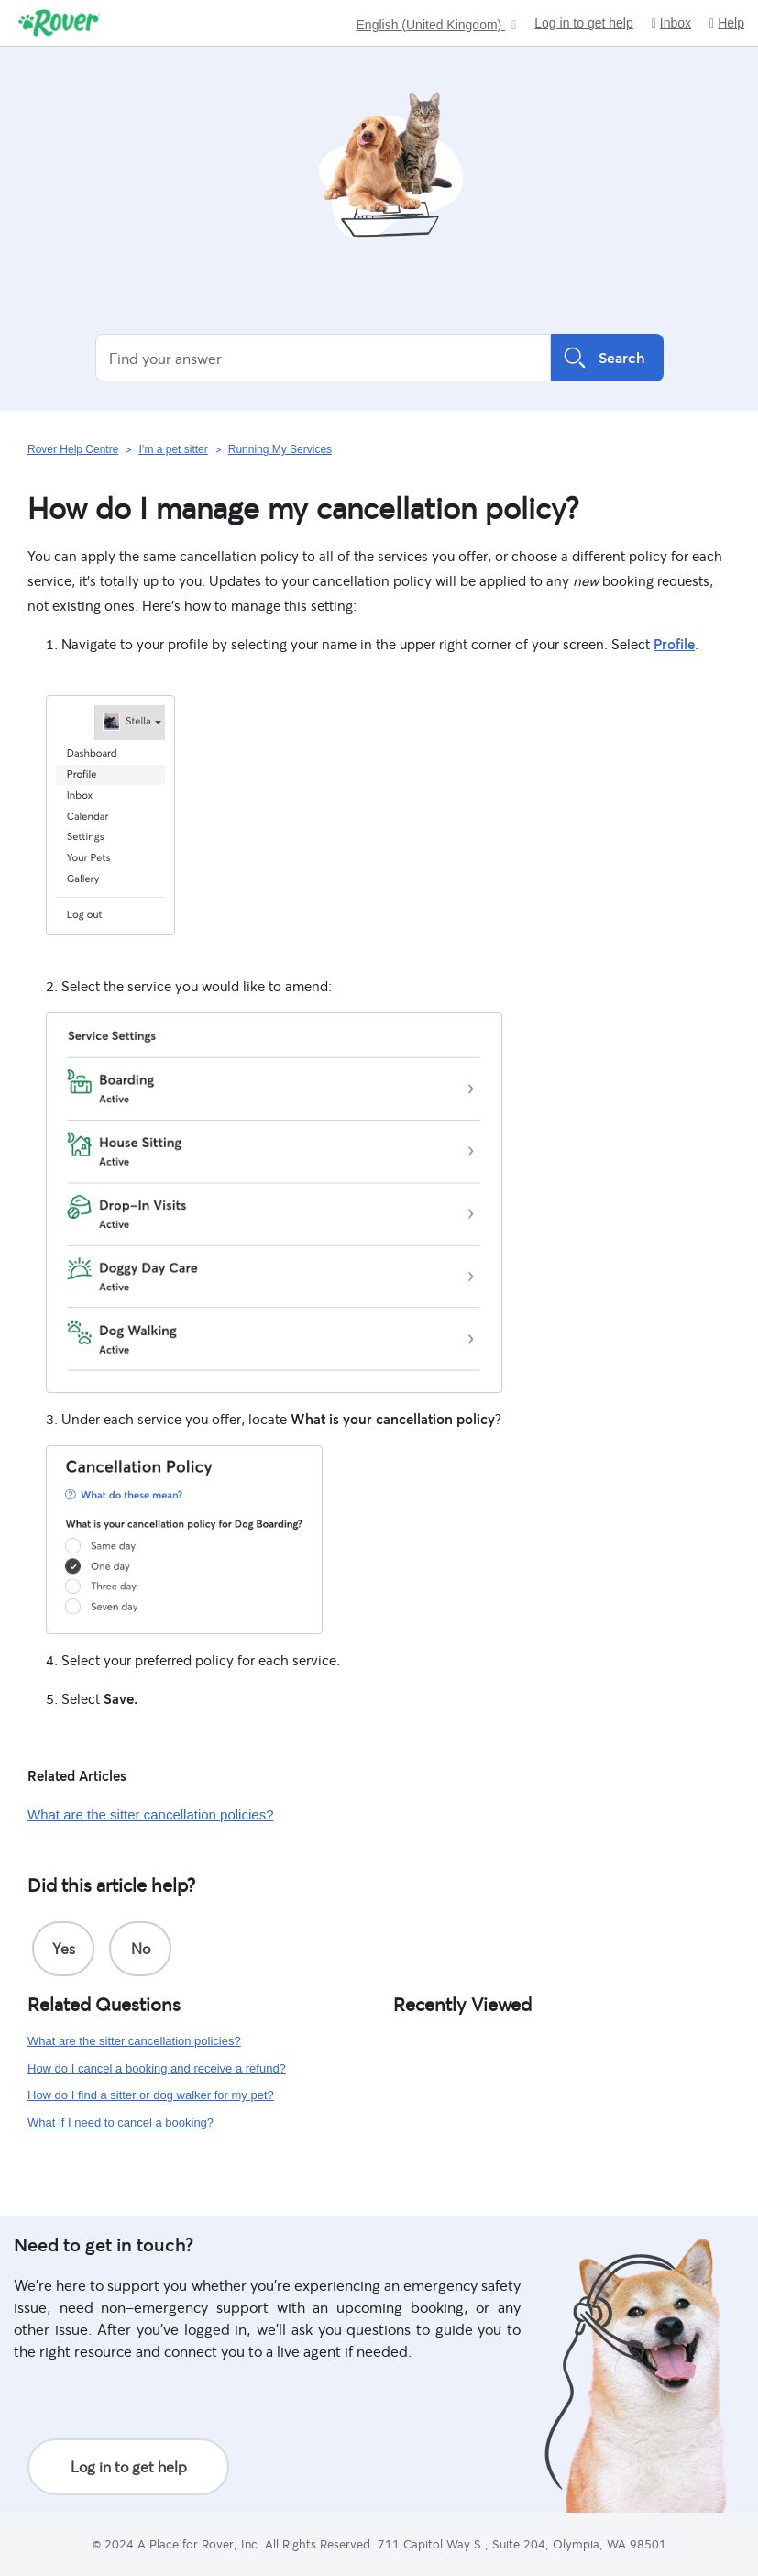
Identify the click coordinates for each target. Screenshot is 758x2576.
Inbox (671, 23)
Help (726, 23)
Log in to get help (583, 23)
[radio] (63, 1948)
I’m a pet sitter (172, 449)
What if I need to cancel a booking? (120, 2122)
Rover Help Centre (72, 449)
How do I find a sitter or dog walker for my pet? (150, 2095)
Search (607, 357)
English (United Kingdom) (431, 25)
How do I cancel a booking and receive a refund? (156, 2068)
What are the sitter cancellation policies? (150, 1814)
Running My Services (280, 449)
